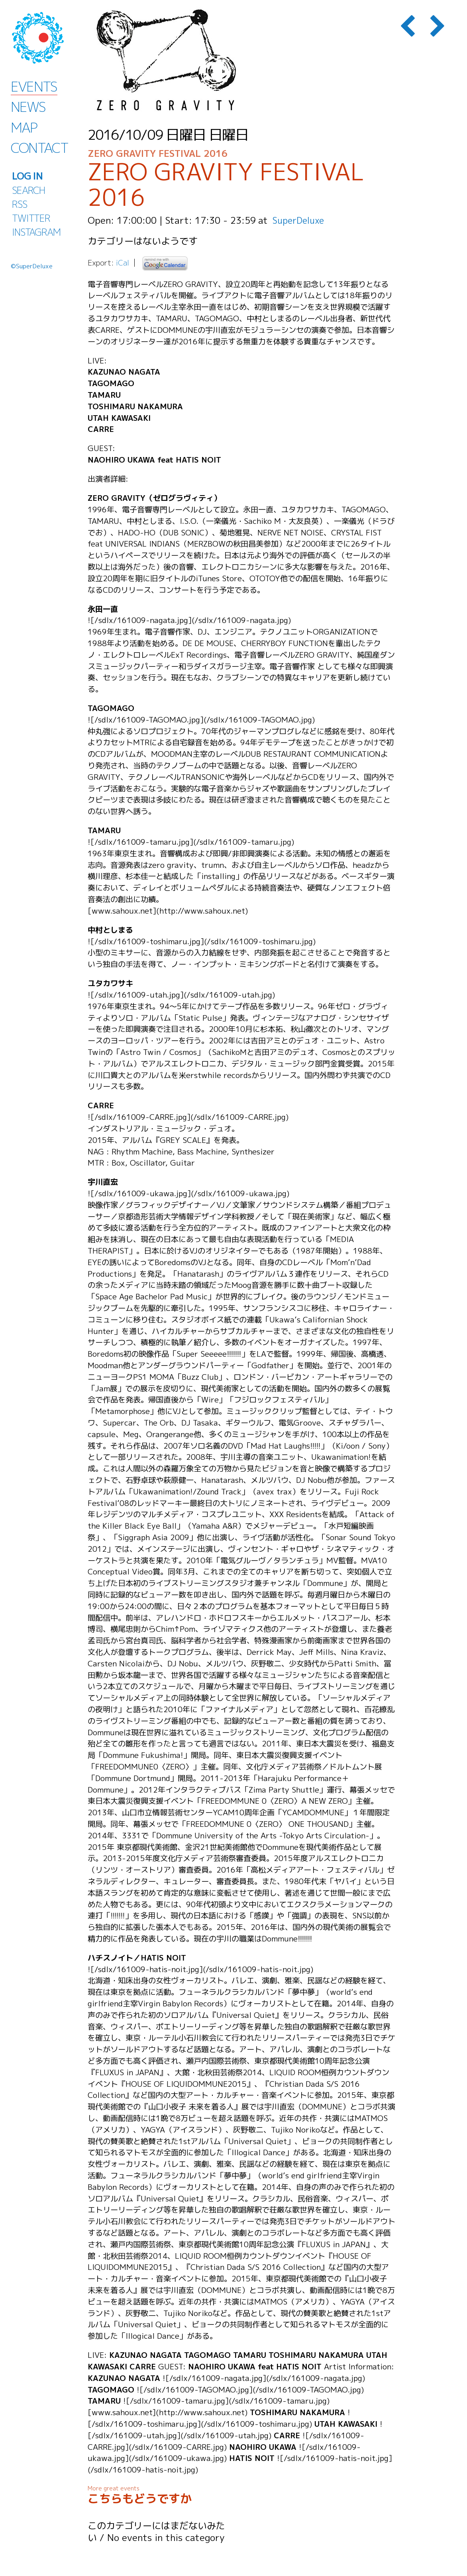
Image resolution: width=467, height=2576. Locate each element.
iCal (123, 262)
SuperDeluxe (300, 220)
